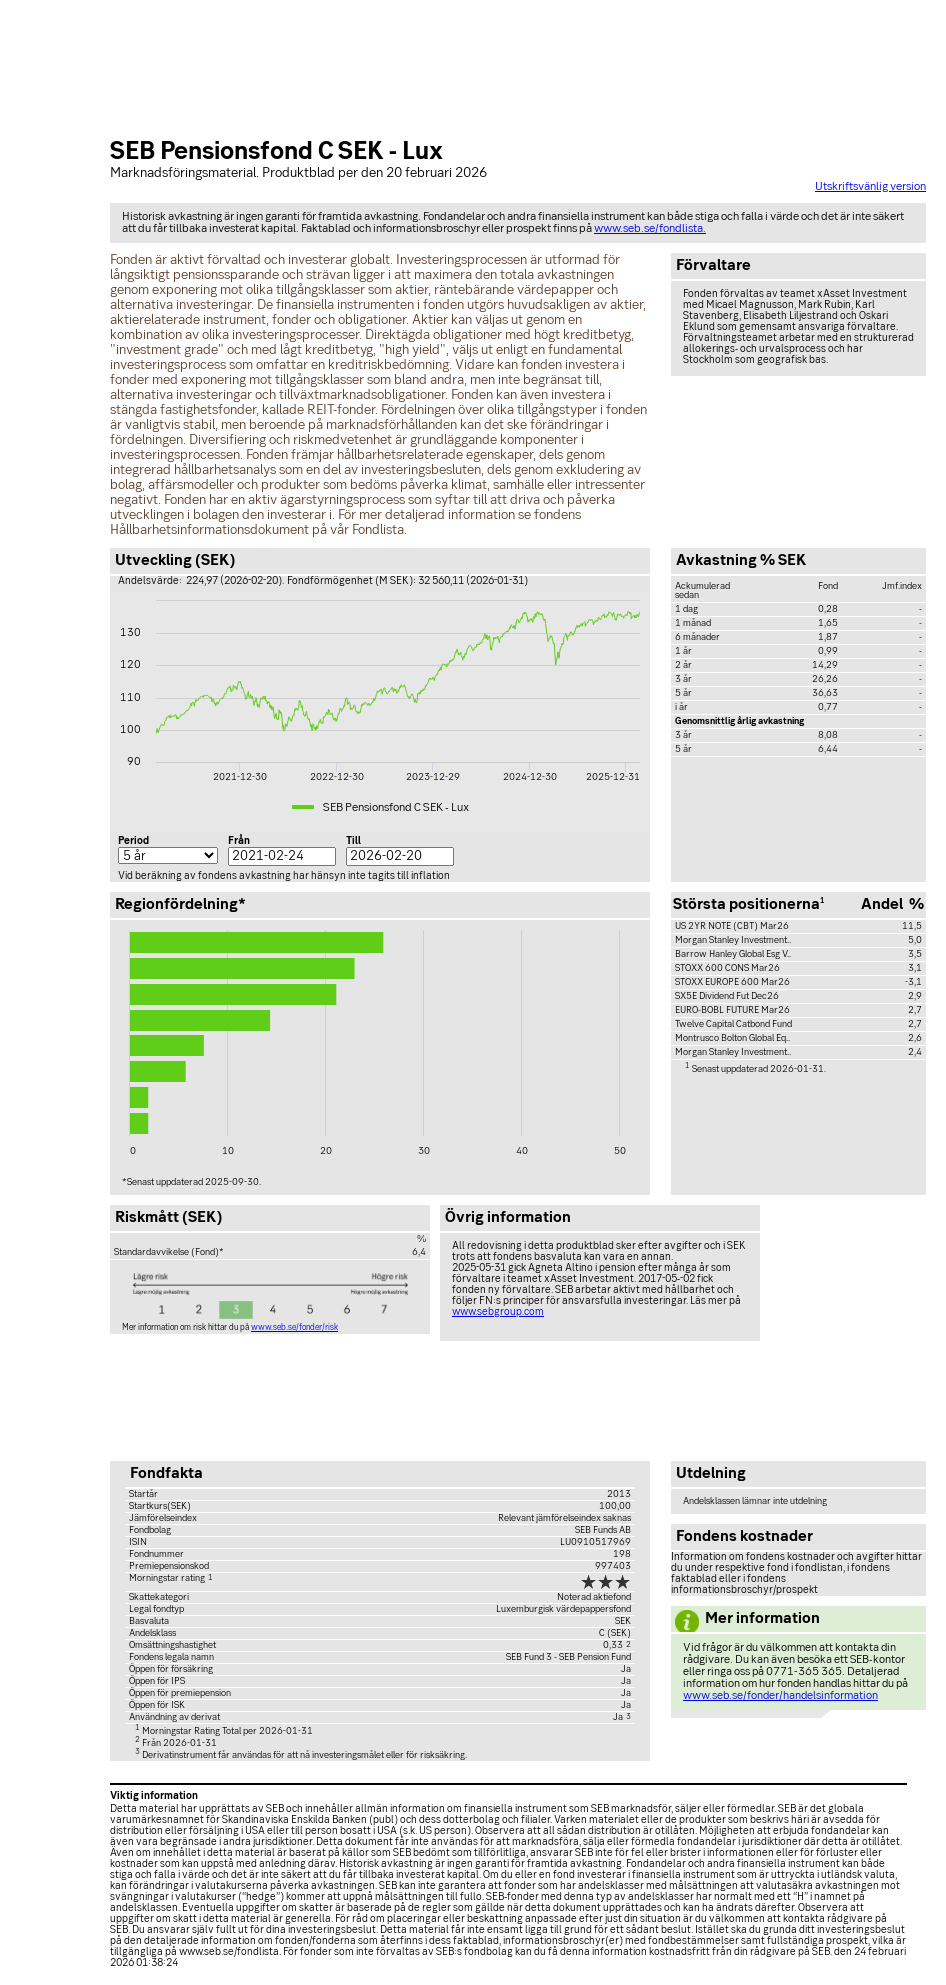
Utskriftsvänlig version (870, 187)
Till (353, 841)
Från (239, 841)
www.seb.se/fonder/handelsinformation (780, 1696)
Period (133, 841)
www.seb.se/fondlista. (650, 229)
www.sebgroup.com (498, 1312)
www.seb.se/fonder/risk (294, 1328)
